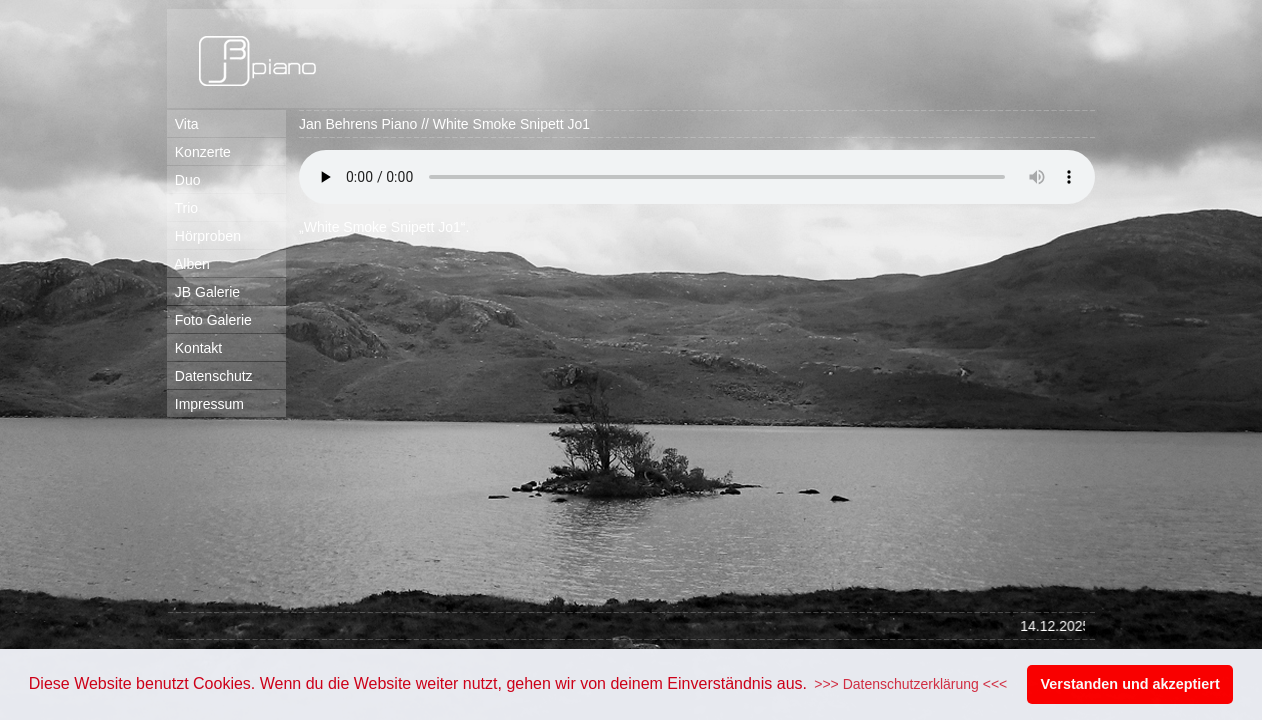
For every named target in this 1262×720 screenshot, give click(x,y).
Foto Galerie (209, 320)
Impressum (205, 404)
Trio (182, 208)
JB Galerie (203, 292)
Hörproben (204, 236)
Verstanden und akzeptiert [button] (1130, 684)
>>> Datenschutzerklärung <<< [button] (910, 684)
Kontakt (194, 348)
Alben (188, 264)
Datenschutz (210, 376)
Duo (183, 180)
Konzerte (199, 152)
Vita (183, 124)
